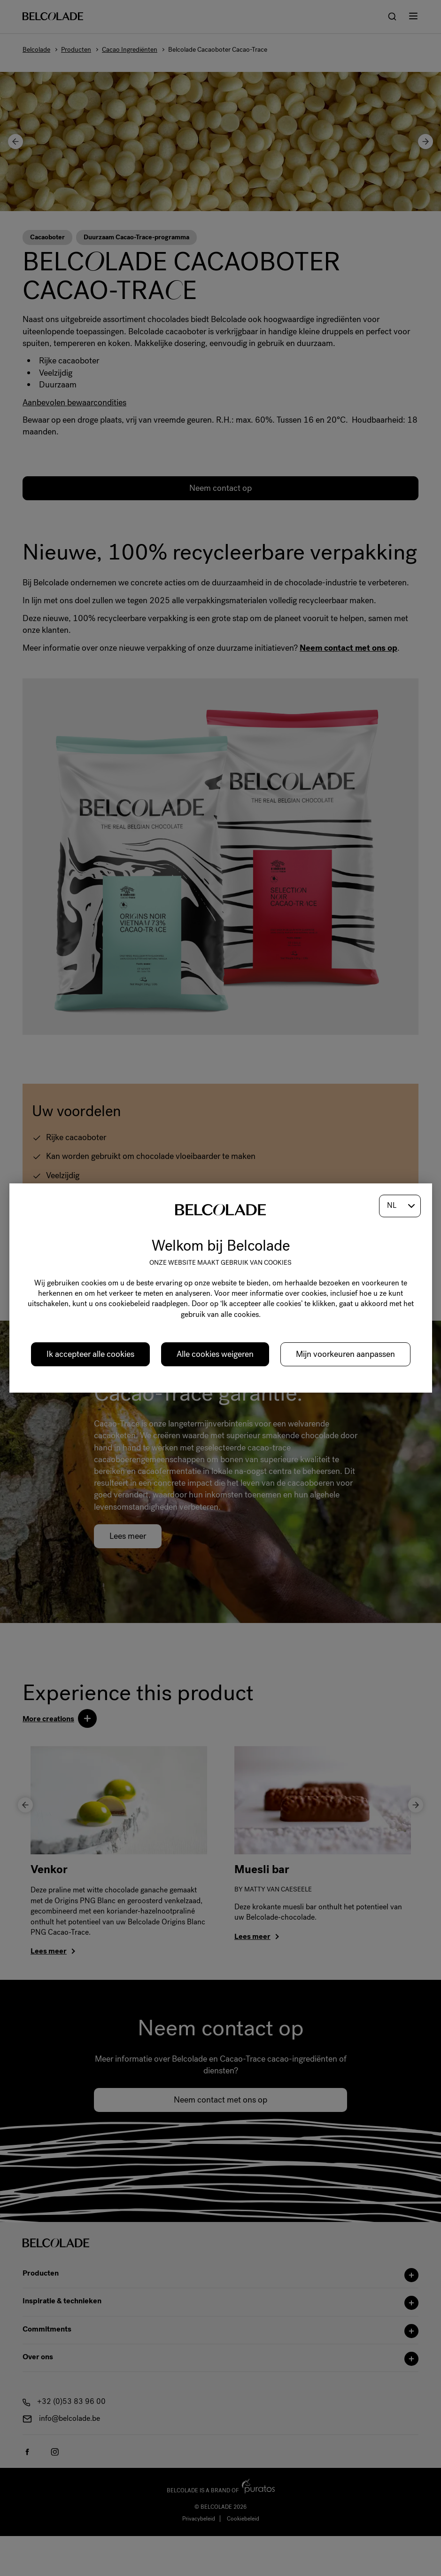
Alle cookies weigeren (215, 1354)
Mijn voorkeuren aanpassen (345, 1354)
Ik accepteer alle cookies (90, 1354)
